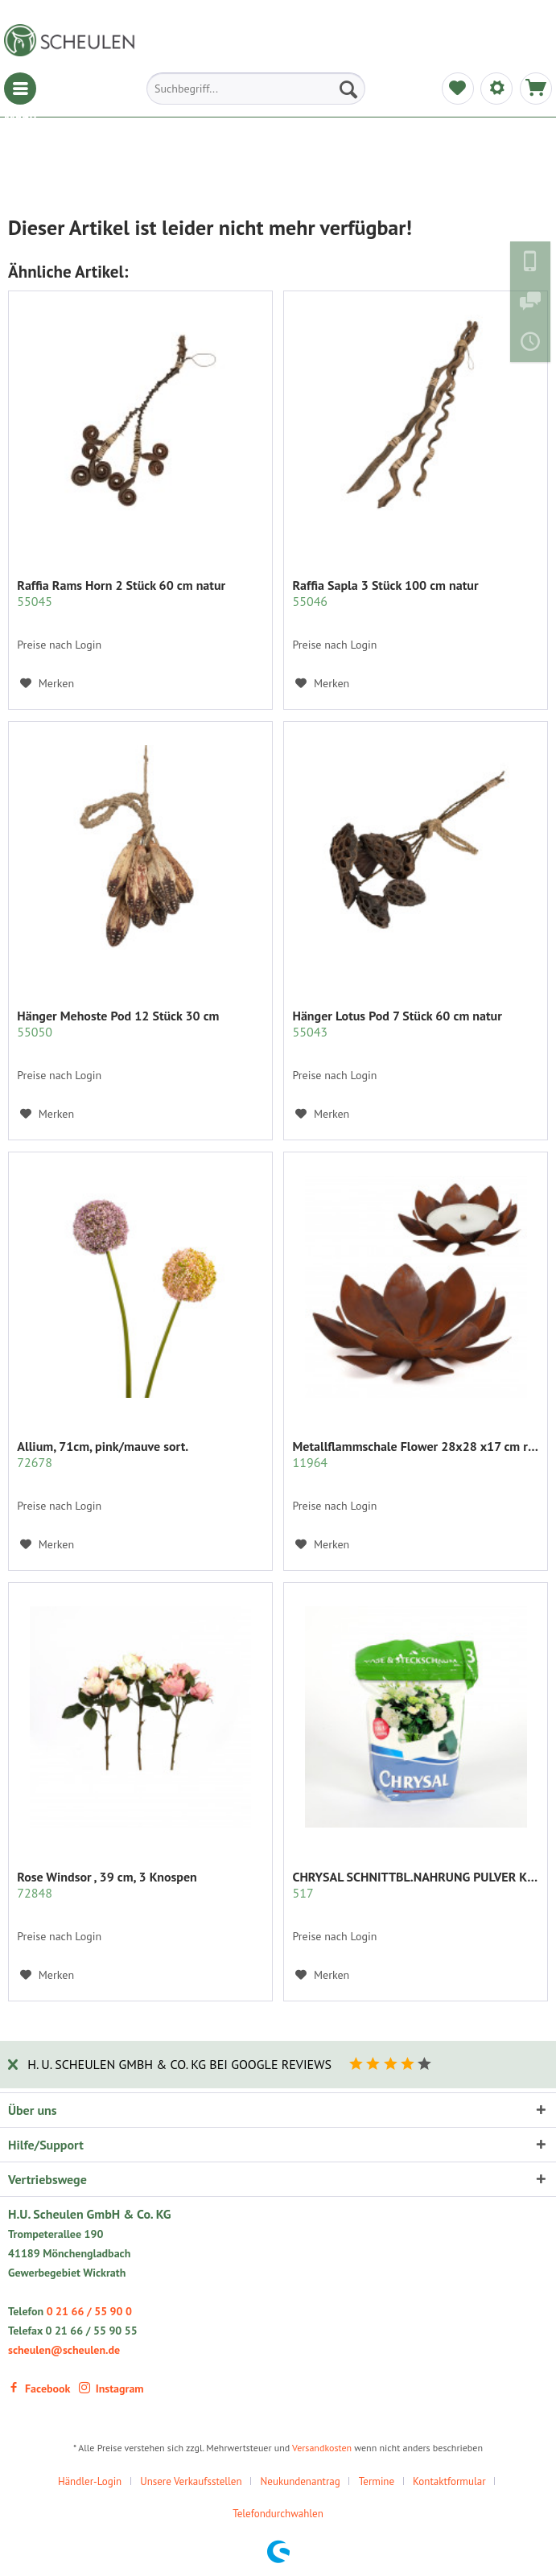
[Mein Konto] (496, 88)
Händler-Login (89, 2481)
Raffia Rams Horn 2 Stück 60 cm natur (121, 593)
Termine (376, 2481)
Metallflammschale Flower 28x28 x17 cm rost (415, 1454)
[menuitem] (20, 88)
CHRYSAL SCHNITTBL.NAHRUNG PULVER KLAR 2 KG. (415, 1885)
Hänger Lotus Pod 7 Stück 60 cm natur (396, 1024)
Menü (20, 88)
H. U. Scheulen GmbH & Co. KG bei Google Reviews (179, 2064)
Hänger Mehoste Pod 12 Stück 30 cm (118, 1024)
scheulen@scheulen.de (64, 2350)
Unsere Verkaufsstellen (190, 2481)
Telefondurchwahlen (278, 2513)
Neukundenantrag (300, 2481)
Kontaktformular (449, 2481)
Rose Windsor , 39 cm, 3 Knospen (107, 1885)
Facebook (39, 2388)
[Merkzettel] (458, 88)
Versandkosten (322, 2448)
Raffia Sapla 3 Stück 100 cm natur (385, 593)
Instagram (111, 2388)
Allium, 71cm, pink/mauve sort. (102, 1454)
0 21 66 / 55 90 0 (89, 2311)
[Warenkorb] (536, 88)
